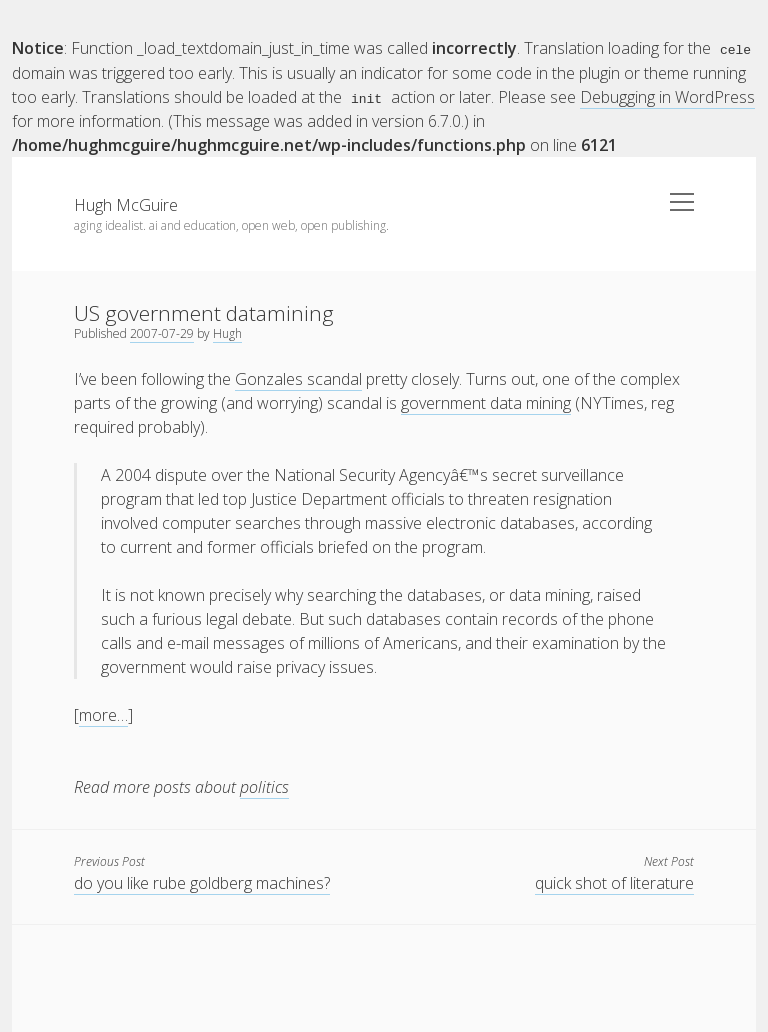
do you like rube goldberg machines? (202, 882)
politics (264, 786)
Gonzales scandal (298, 378)
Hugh (227, 332)
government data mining (486, 402)
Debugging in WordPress (667, 96)
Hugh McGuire (126, 204)
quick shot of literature (614, 882)
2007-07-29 (162, 332)
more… (103, 714)
